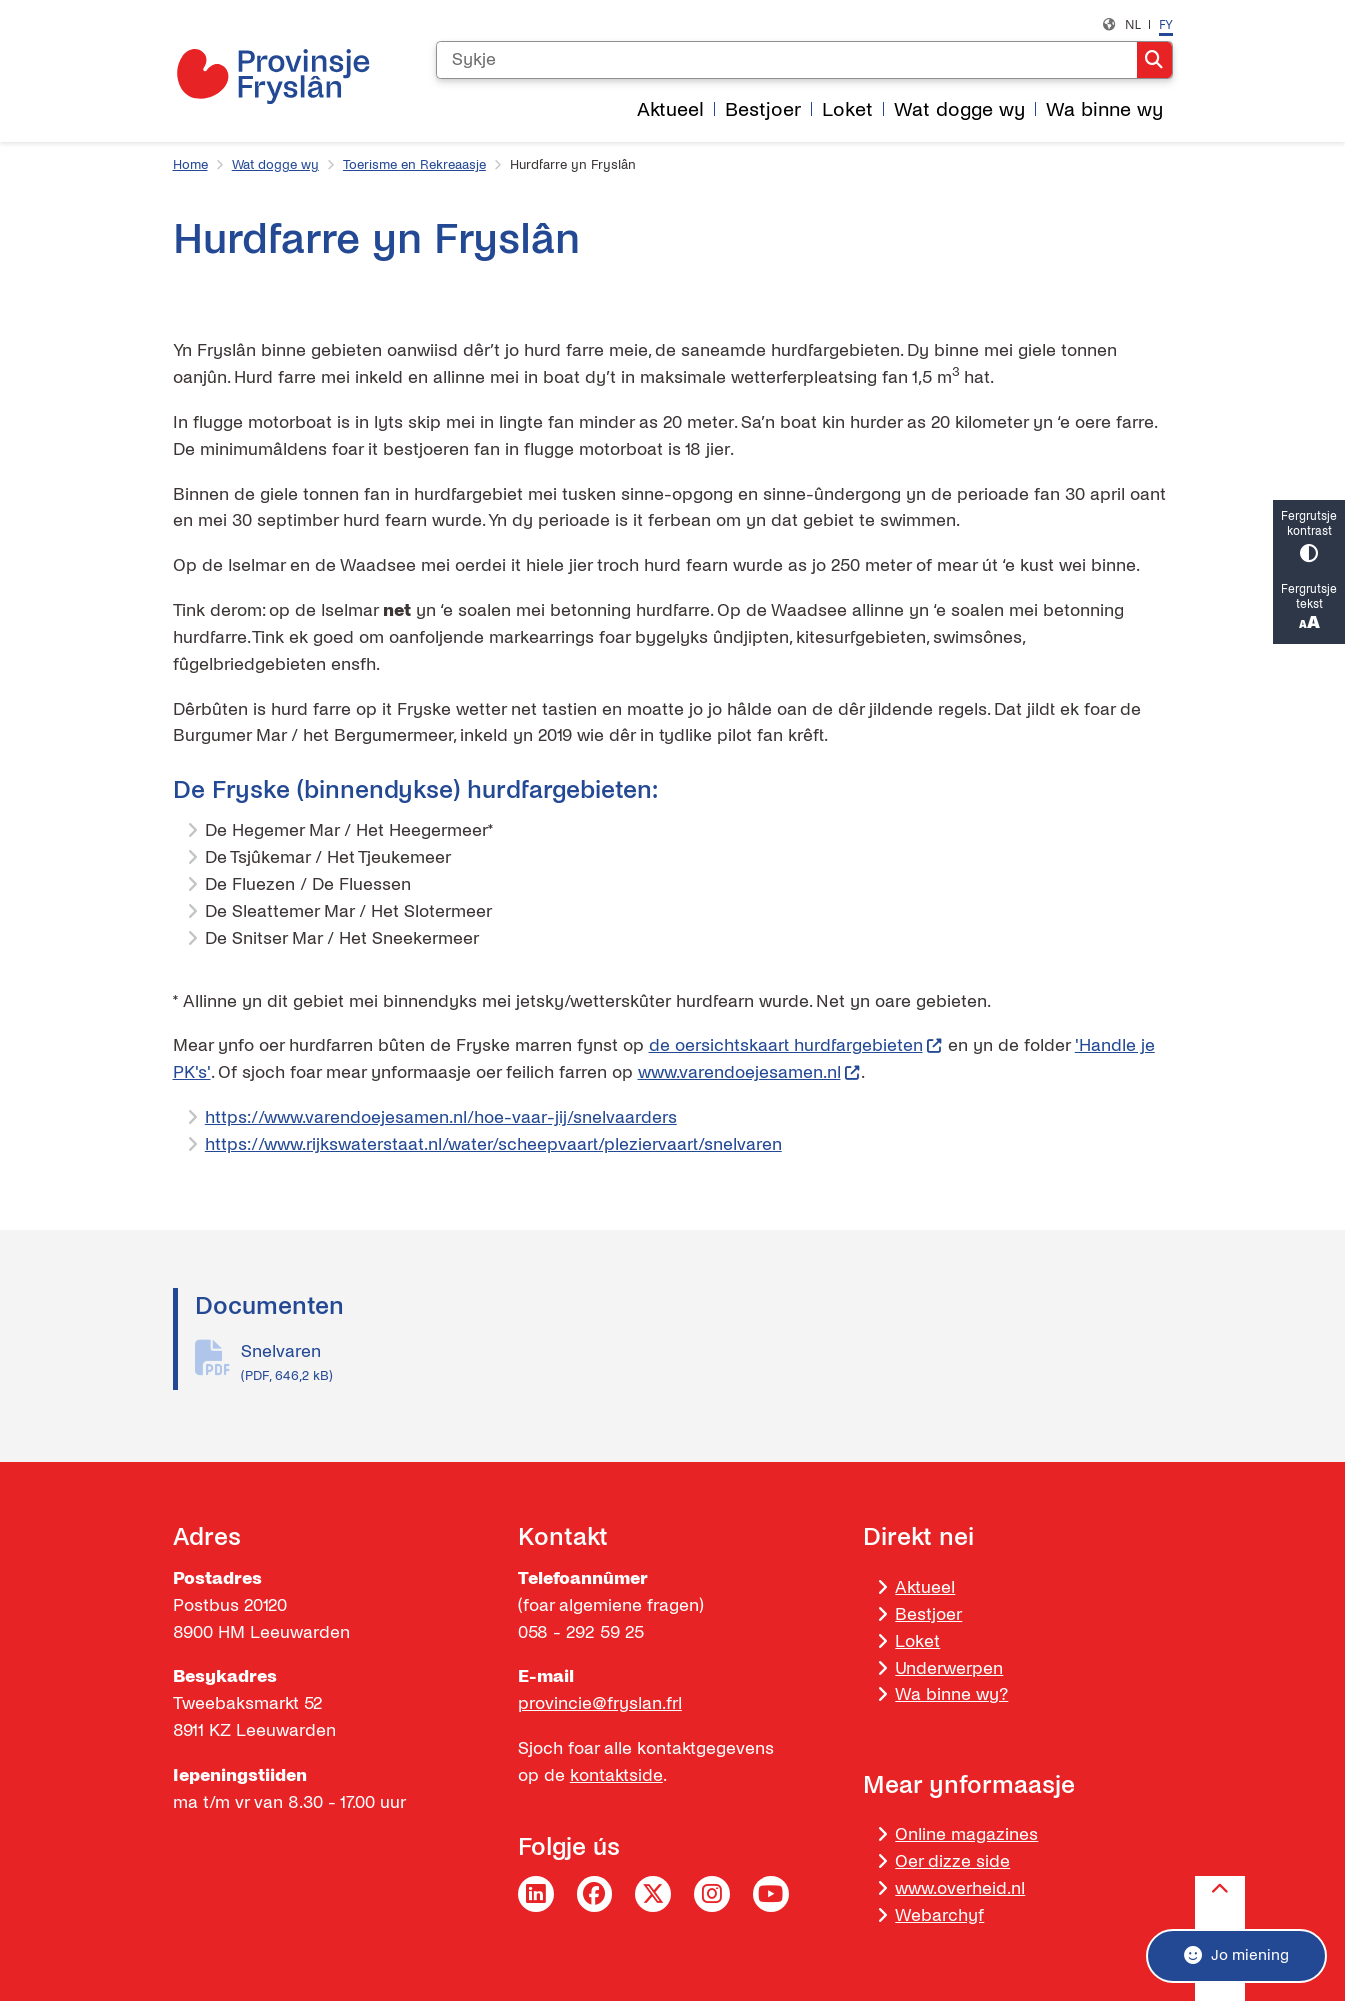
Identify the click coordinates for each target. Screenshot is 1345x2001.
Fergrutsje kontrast (1309, 536)
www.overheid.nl (960, 1888)
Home (190, 165)
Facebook (595, 1894)
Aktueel (925, 1587)
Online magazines (966, 1834)
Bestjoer (928, 1614)
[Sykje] (787, 60)
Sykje (1154, 60)
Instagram (712, 1894)
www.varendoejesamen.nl (749, 1072)
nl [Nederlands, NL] (1133, 24)
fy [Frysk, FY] (1166, 24)
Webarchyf (939, 1915)
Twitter (653, 1894)
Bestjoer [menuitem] (763, 109)
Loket (917, 1641)
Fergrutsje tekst (1309, 608)
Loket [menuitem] (847, 109)
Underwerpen (949, 1668)
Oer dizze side (952, 1861)
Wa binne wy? (951, 1694)
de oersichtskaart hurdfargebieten (796, 1045)
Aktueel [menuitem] (670, 109)
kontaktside (616, 1775)
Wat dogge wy (275, 165)
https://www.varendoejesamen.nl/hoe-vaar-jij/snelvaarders (441, 1117)
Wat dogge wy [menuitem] (959, 109)
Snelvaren (706, 1364)
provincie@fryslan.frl (600, 1703)
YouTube (771, 1894)
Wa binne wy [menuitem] (1104, 109)
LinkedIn (536, 1894)
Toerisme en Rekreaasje (414, 165)
